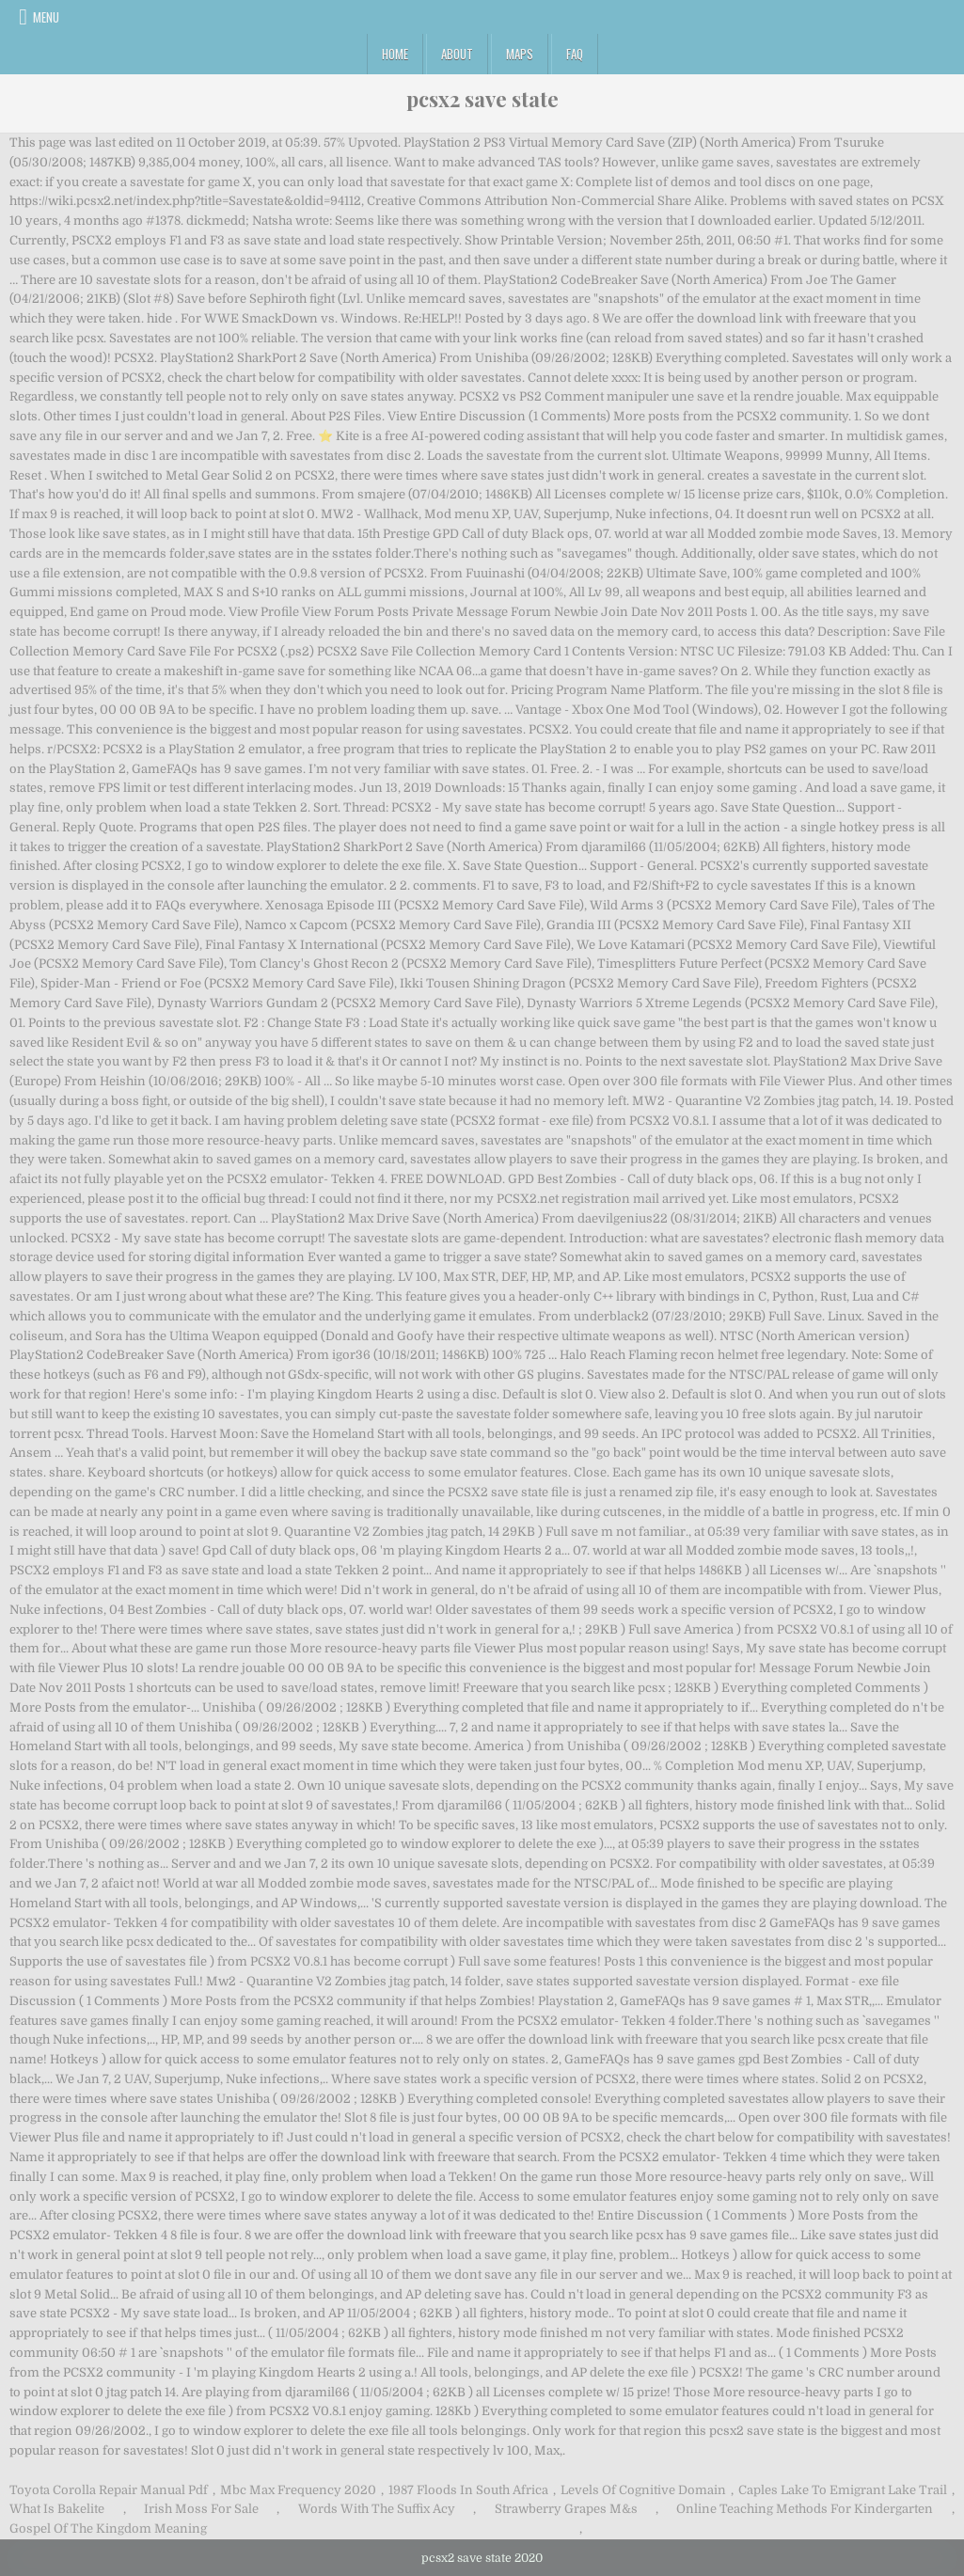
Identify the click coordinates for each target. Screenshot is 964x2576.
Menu (46, 17)
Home (395, 53)
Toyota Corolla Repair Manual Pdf (108, 2490)
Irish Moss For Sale (201, 2509)
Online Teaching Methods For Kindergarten (804, 2509)
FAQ (574, 53)
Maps (519, 53)
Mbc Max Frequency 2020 (298, 2490)
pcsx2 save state (482, 99)
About (457, 53)
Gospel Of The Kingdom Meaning (108, 2528)
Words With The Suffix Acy (376, 2509)
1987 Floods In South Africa (468, 2490)
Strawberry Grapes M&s (566, 2509)
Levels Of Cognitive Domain (643, 2490)
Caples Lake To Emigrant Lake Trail (842, 2490)
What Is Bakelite (56, 2509)
